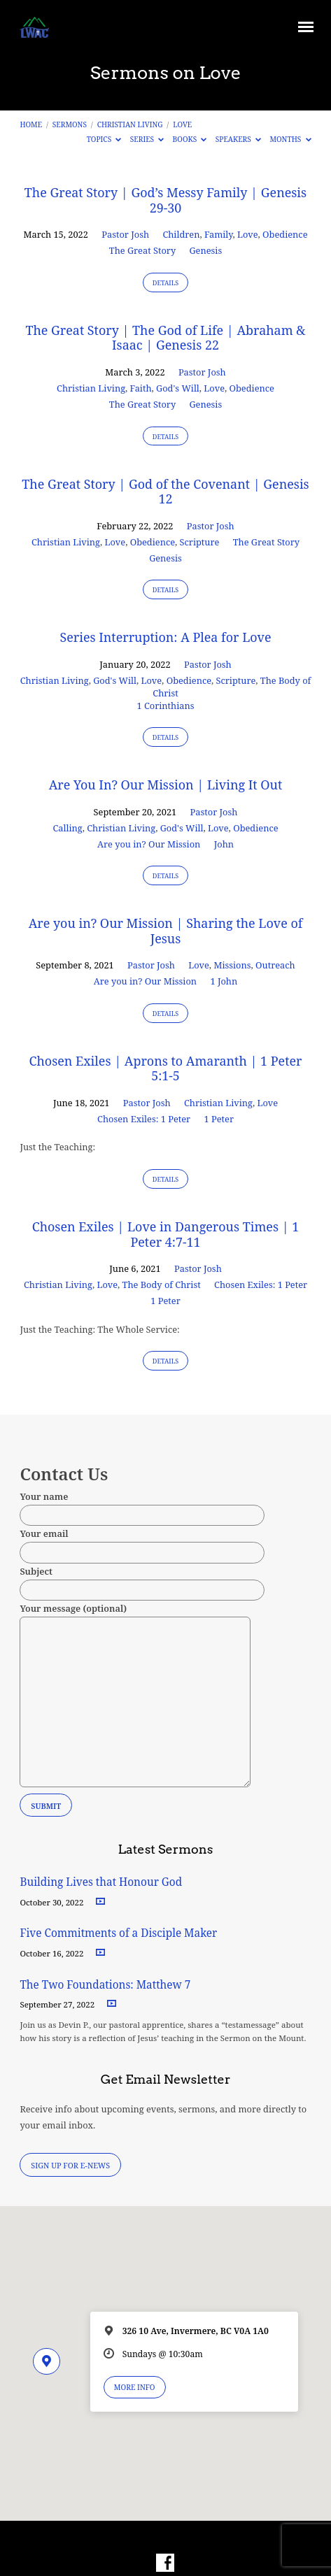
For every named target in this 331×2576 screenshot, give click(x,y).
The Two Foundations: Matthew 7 (106, 1984)
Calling (67, 828)
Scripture (200, 542)
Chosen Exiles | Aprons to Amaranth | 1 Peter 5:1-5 (165, 1068)
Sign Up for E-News (70, 2165)
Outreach (275, 965)
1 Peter (218, 1118)
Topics (104, 139)
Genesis (205, 250)
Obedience (284, 234)
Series (147, 139)
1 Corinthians (165, 705)
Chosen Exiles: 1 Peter (143, 1118)
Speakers (238, 139)
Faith (141, 388)
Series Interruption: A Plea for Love (165, 637)
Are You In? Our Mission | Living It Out (166, 784)
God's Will (177, 388)
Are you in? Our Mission (148, 844)
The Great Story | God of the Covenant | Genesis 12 (165, 491)
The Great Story (142, 250)
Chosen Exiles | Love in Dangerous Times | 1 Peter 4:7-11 (166, 1234)
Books (190, 139)
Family (218, 234)
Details (165, 282)
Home (31, 124)
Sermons (69, 124)
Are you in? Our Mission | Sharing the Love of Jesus (166, 931)
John (224, 844)
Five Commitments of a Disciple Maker (118, 1933)
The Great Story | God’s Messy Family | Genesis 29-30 (165, 200)
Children (180, 234)
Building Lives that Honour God (101, 1882)
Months (290, 139)
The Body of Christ (161, 1284)
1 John (223, 981)
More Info (134, 2387)
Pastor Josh (125, 234)
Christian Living (130, 124)
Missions (232, 965)
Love (182, 124)
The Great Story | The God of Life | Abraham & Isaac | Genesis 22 (165, 338)
